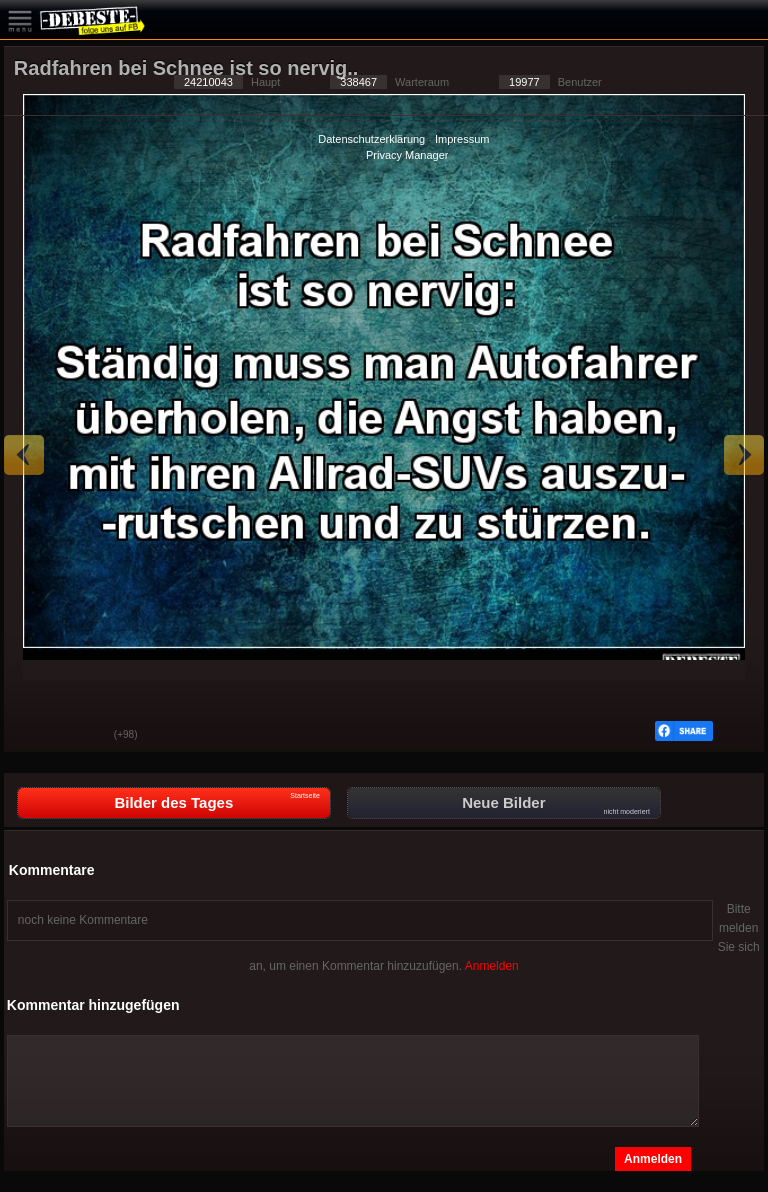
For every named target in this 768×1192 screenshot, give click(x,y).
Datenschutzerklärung (371, 139)
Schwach (84, 736)
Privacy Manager (407, 155)
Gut (34, 736)
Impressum (462, 139)
